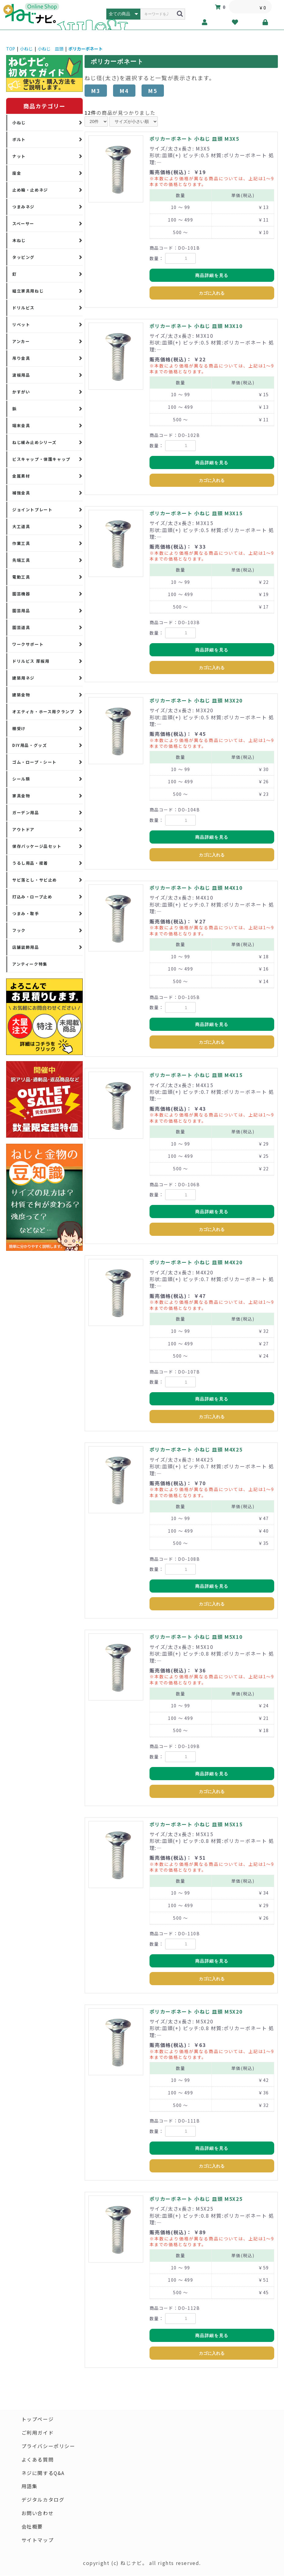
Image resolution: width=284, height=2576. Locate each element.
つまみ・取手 (25, 913)
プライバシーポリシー (48, 2446)
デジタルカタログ (43, 2500)
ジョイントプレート (32, 510)
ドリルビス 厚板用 (30, 661)
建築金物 (21, 695)
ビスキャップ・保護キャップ (41, 459)
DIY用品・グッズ (29, 745)
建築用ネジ (23, 678)
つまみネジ (23, 207)
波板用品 (21, 375)
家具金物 (21, 796)
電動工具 (21, 577)
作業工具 (21, 543)
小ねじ (26, 49)
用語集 (29, 2486)
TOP (10, 49)
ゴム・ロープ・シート (34, 762)
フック (19, 930)
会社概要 (32, 2527)
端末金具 (21, 425)
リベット (21, 324)
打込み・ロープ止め (32, 897)
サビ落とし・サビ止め (34, 880)
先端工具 (21, 560)
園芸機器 (21, 594)
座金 (16, 173)
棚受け (19, 728)
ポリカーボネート (85, 49)
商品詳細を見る (212, 275)
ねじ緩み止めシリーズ (34, 442)
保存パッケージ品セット (37, 846)
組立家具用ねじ (28, 291)
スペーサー (23, 223)
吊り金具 (21, 358)
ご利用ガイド (37, 2432)
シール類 (21, 779)
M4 (124, 91)
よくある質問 (37, 2459)
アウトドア (23, 829)
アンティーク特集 (29, 964)
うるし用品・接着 (30, 863)
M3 (95, 91)
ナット (19, 156)
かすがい (21, 392)
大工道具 (21, 526)
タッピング (23, 257)
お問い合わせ (37, 2513)
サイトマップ (37, 2540)
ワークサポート (28, 644)
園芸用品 (21, 610)
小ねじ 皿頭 (50, 49)
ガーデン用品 (25, 812)
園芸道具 (21, 627)
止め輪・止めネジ (30, 190)
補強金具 (21, 493)
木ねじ (19, 240)
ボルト (19, 139)
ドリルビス (23, 308)
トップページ (37, 2419)
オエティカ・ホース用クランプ (43, 711)
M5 (152, 91)
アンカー (21, 341)
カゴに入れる (212, 293)
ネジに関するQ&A (43, 2473)
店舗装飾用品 (25, 947)
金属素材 (21, 476)
